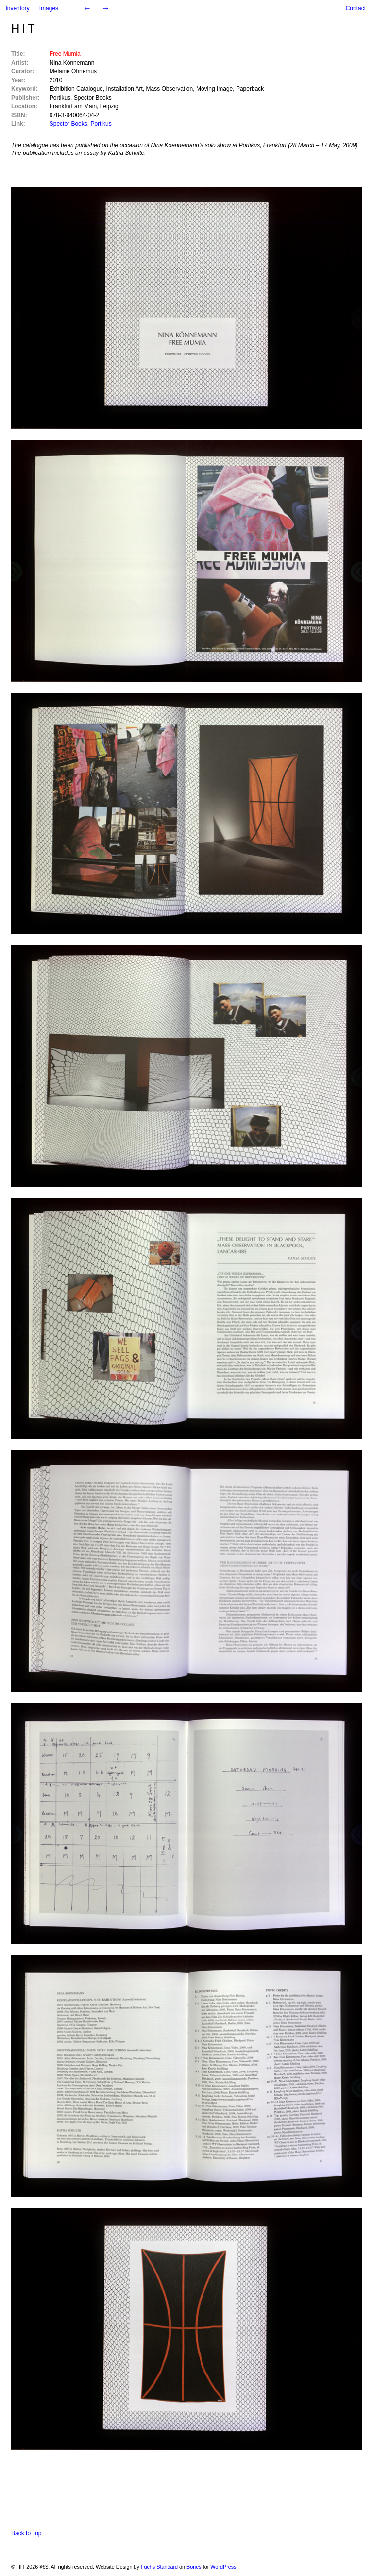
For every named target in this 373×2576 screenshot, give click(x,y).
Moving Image (214, 88)
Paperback (250, 88)
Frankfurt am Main (73, 106)
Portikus (60, 97)
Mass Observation (169, 88)
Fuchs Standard (159, 2567)
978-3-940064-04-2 (75, 115)
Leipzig (109, 106)
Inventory (17, 8)
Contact (356, 8)
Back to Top (26, 2533)
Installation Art (124, 88)
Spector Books (93, 97)
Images (48, 8)
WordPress (223, 2567)
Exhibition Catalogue (76, 88)
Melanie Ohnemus (73, 71)
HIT (24, 28)
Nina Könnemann (72, 62)
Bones (194, 2567)
